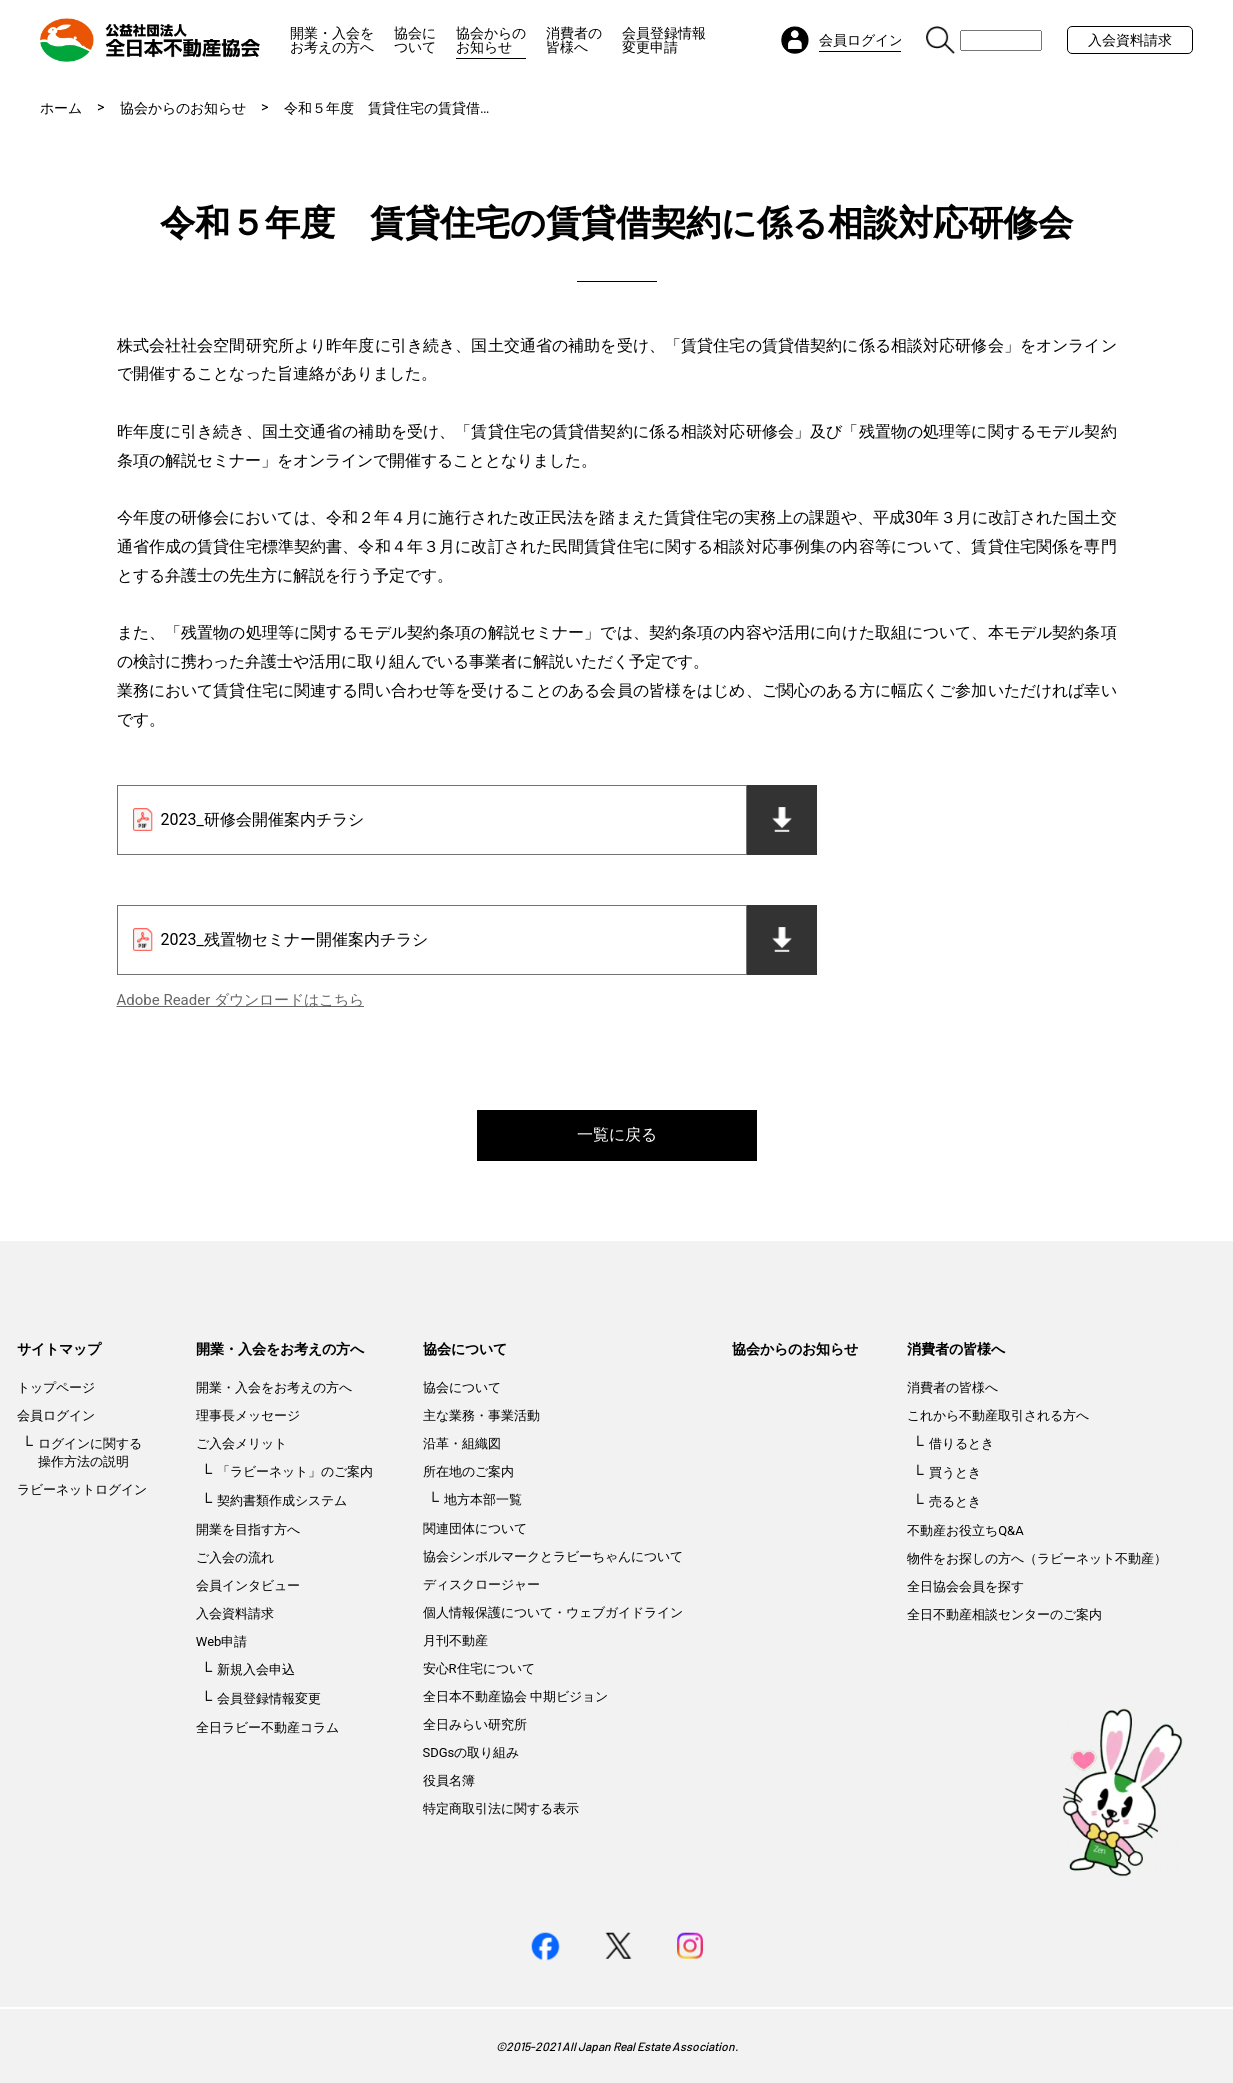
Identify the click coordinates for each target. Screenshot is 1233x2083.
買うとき (955, 1472)
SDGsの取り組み (471, 1752)
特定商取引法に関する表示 (501, 1808)
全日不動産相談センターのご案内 (1004, 1614)
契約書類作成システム (282, 1500)
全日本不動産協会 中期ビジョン (515, 1696)
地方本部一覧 (483, 1499)
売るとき (955, 1501)
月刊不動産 (455, 1640)
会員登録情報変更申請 (664, 40)
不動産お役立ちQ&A (965, 1530)
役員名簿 (449, 1780)
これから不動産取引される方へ (998, 1415)
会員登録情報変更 (269, 1698)
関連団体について (475, 1528)
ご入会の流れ (235, 1557)
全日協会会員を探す (965, 1586)
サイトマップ (59, 1349)
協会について (415, 40)
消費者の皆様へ (574, 40)
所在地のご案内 (468, 1471)
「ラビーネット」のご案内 (295, 1471)
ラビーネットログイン (82, 1489)
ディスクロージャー (481, 1584)
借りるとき (961, 1443)
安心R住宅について (479, 1668)
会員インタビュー (248, 1585)
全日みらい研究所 (475, 1724)
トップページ (56, 1387)
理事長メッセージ (248, 1415)
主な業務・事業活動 (481, 1415)
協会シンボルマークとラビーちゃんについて (553, 1556)
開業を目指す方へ (248, 1529)
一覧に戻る (617, 1134)
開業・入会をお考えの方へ (332, 40)
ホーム (61, 108)
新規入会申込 (256, 1669)
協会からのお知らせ (491, 40)
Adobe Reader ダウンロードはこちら (240, 1000)
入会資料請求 (1130, 40)
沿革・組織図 (462, 1443)
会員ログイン (56, 1415)
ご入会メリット (241, 1443)
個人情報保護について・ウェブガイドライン (553, 1612)
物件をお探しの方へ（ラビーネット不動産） (1037, 1558)
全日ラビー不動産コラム (267, 1727)
